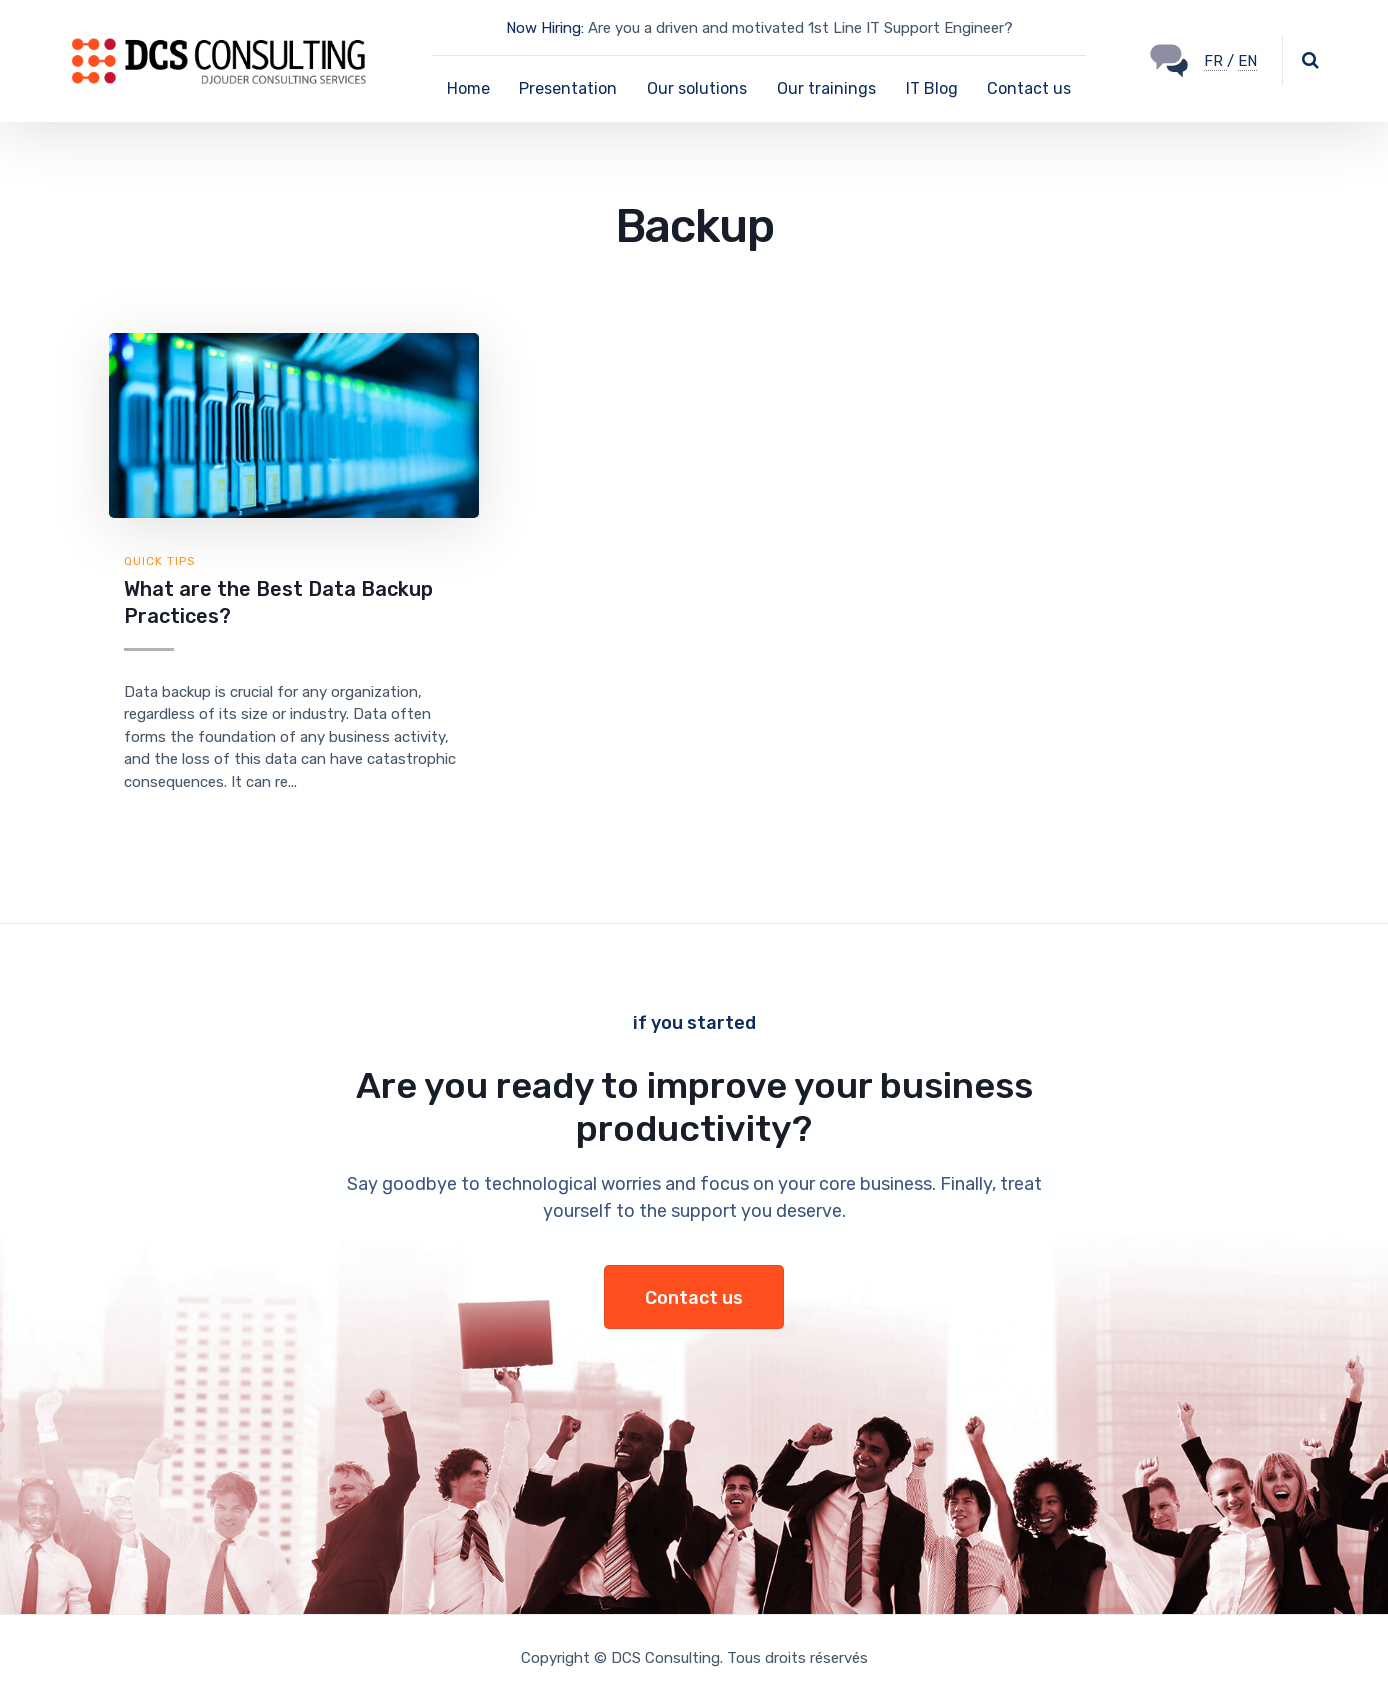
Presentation (568, 88)
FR (1215, 61)
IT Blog (932, 88)
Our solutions (697, 88)
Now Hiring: (545, 28)
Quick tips (160, 561)
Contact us (1029, 88)
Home (468, 88)
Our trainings (826, 88)
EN (1247, 61)
